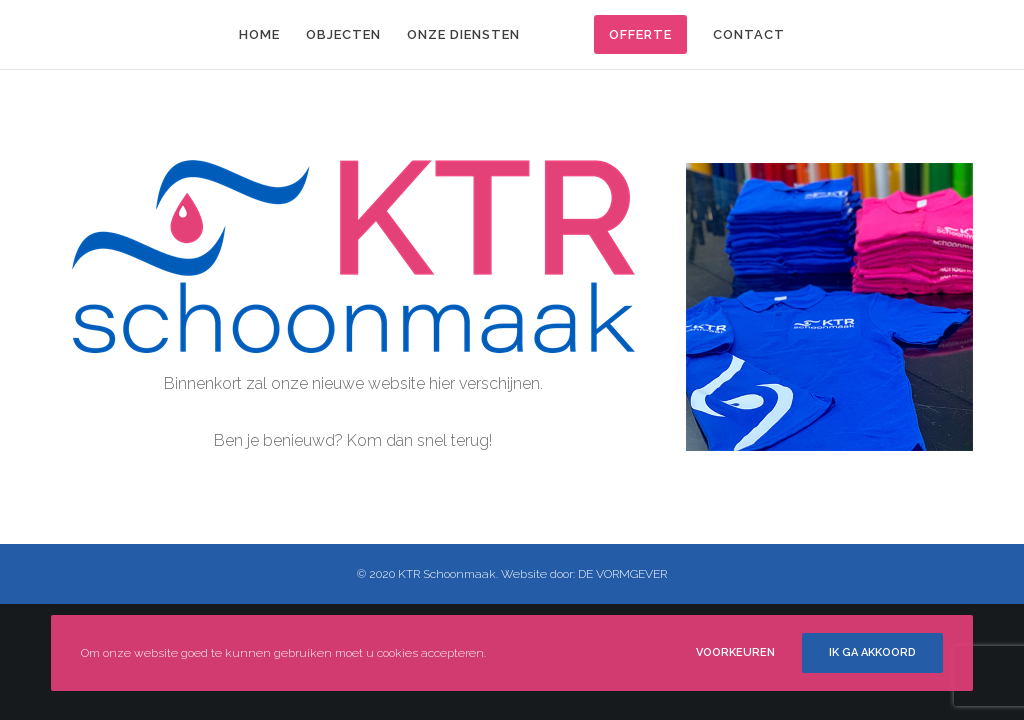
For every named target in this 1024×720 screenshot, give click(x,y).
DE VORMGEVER (622, 574)
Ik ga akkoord (872, 652)
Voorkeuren (735, 652)
